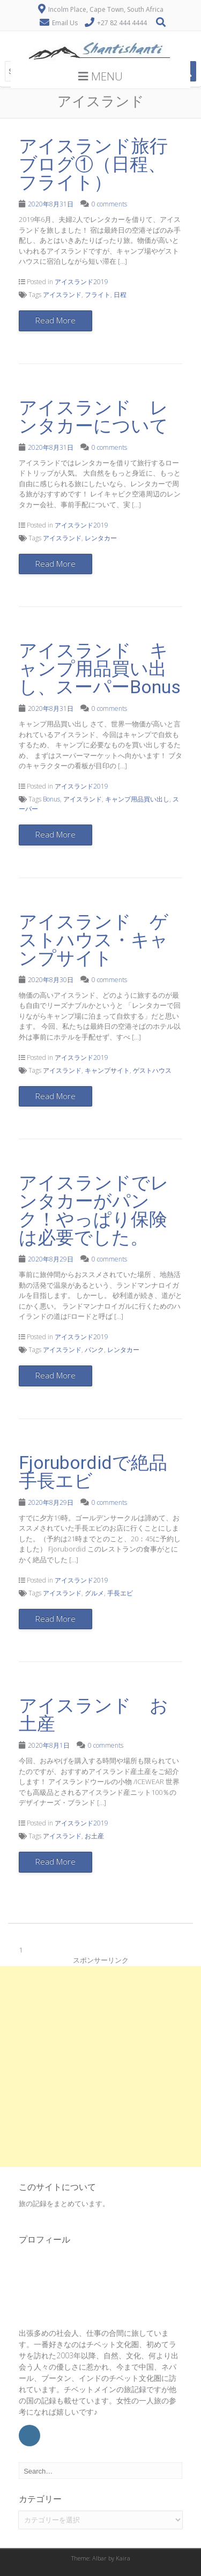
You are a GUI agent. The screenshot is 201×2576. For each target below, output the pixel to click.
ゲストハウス (152, 1070)
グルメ (94, 1593)
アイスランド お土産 (93, 1714)
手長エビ (120, 1593)
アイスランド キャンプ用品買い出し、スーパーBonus (100, 668)
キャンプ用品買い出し (137, 799)
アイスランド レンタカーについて (93, 416)
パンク (94, 1349)
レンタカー (101, 538)
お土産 (94, 1835)
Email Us (65, 22)
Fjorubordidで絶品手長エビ (93, 1471)
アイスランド (62, 294)
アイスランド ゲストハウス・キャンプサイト (93, 940)
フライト (97, 294)
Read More (55, 320)
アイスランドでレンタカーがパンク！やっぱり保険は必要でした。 (94, 1210)
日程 (120, 294)
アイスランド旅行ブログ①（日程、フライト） (93, 164)
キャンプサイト (107, 1070)
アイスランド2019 (81, 281)
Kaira (123, 2558)
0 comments (109, 204)
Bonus (51, 799)
